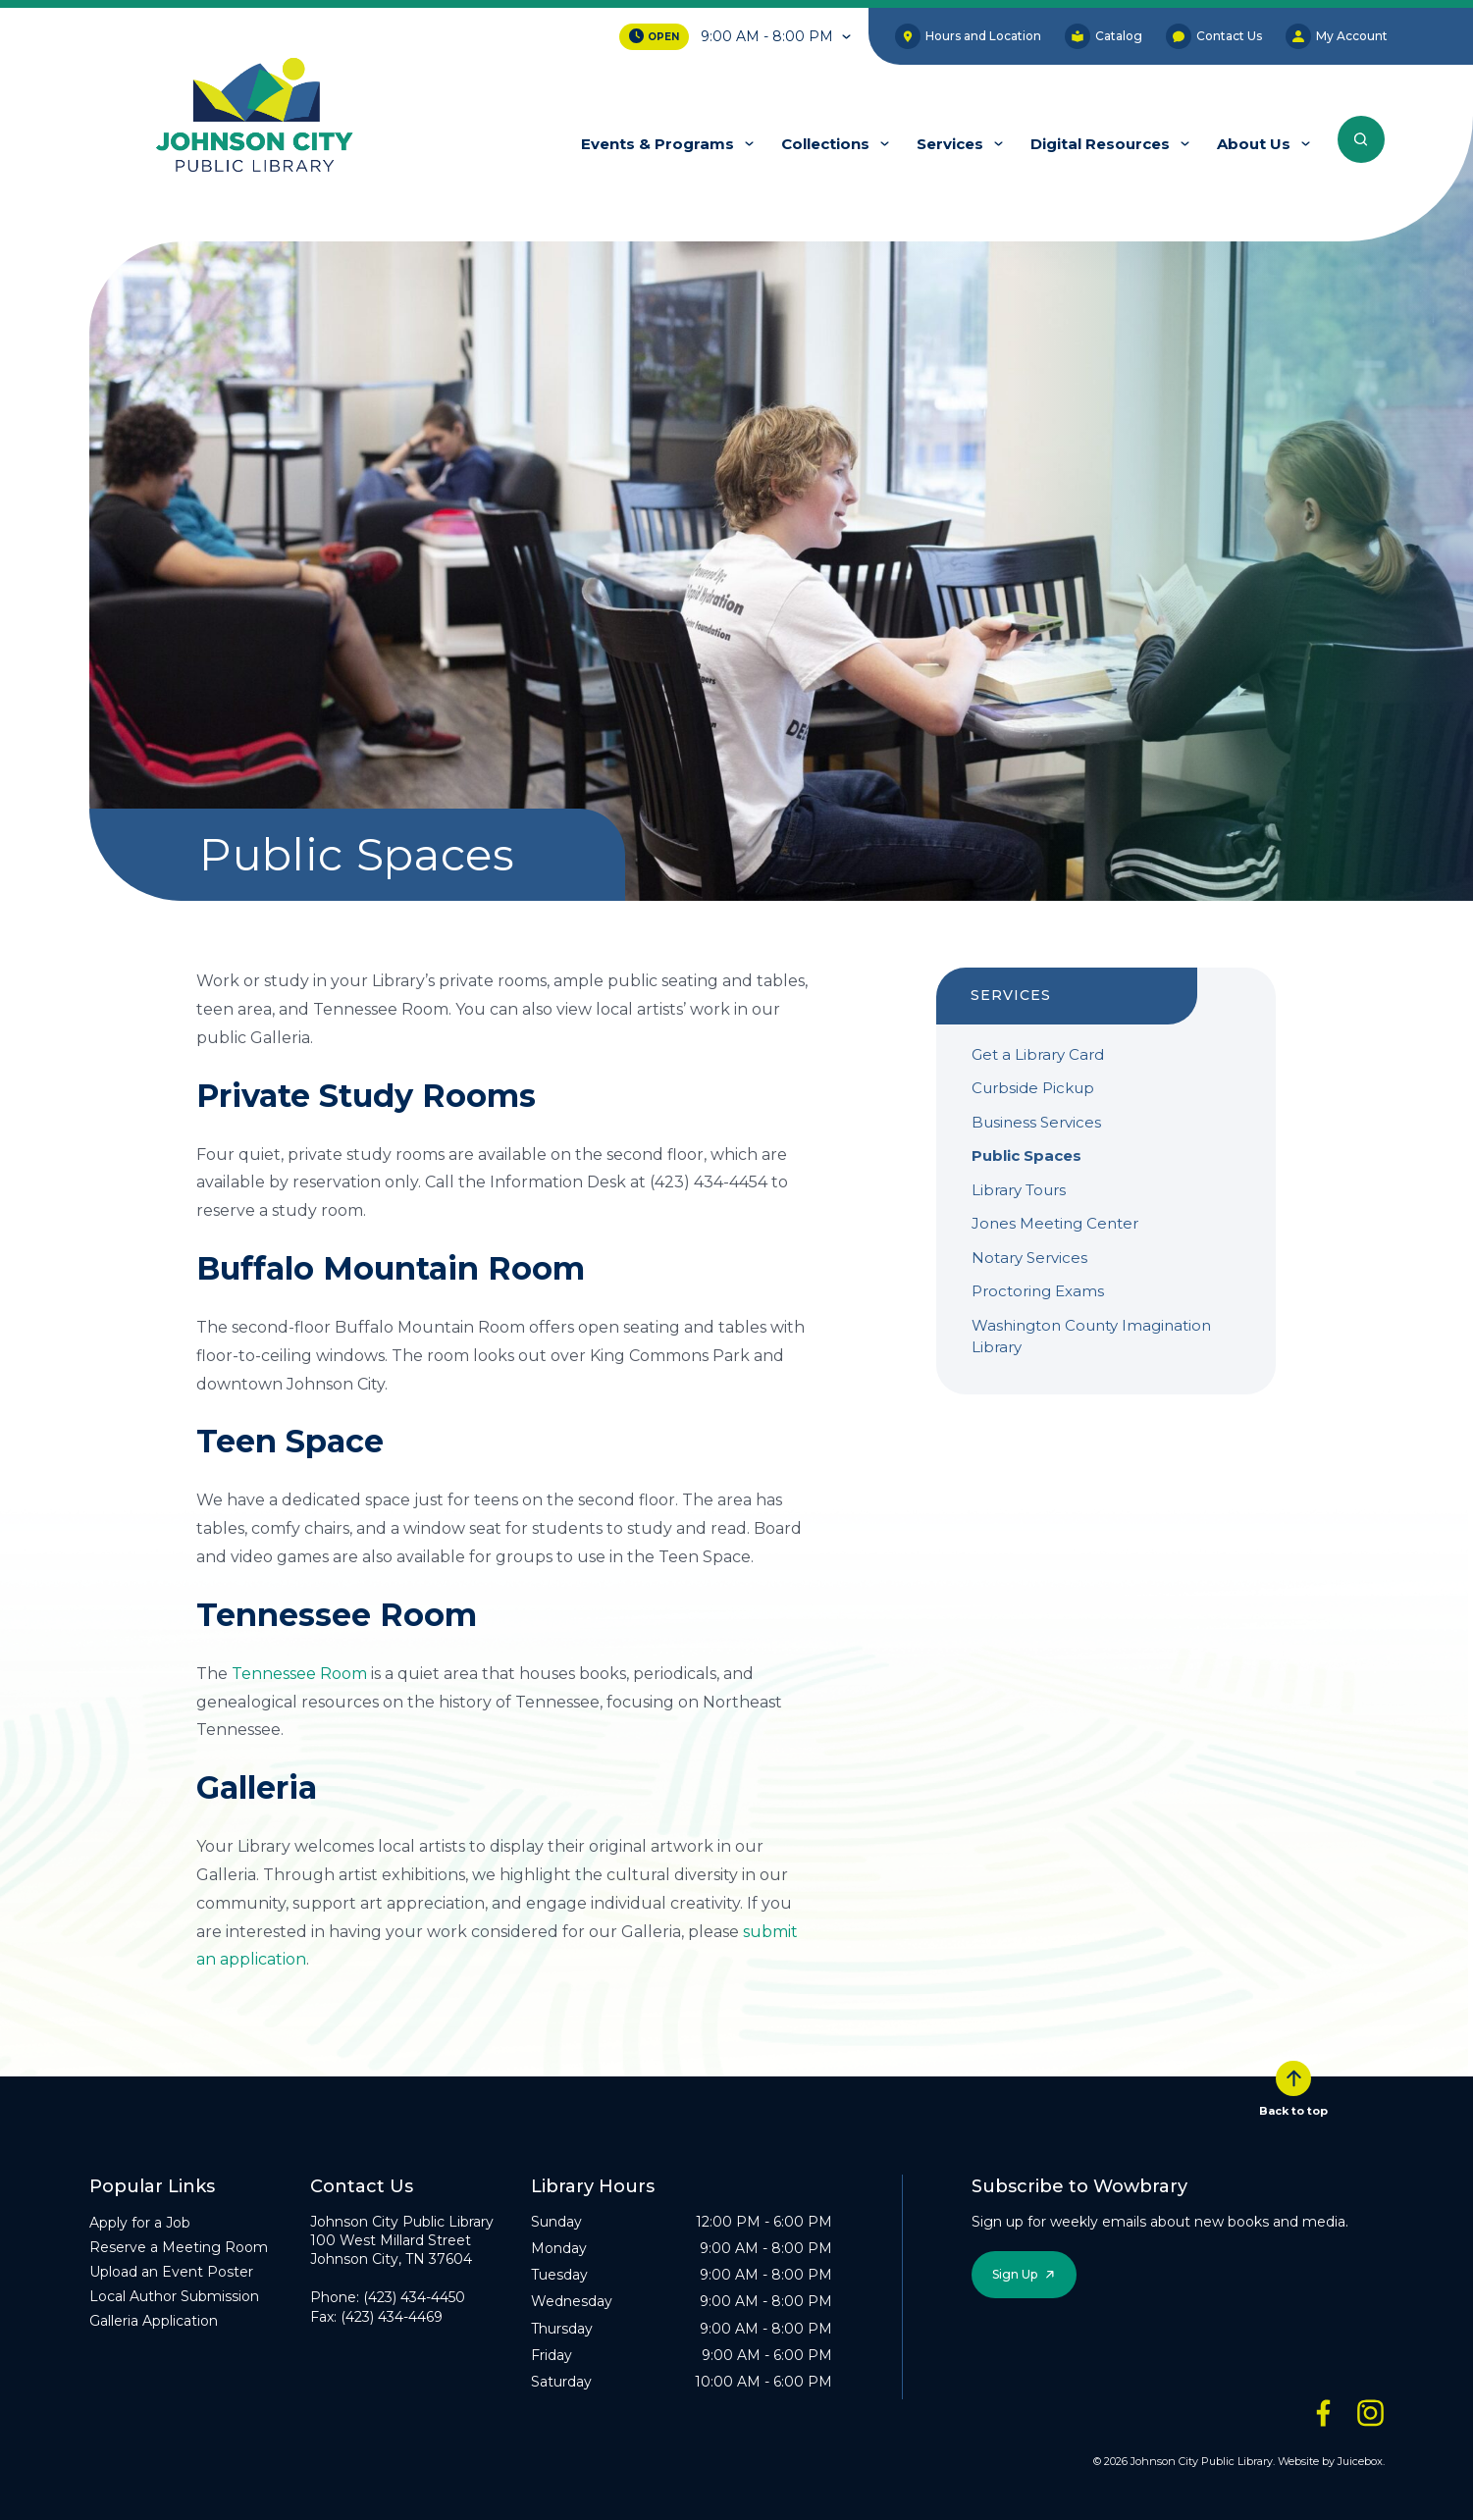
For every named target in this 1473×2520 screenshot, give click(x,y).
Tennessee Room (299, 1673)
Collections (825, 143)
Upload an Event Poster (171, 2272)
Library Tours (1019, 1190)
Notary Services (1029, 1257)
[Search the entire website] (1361, 139)
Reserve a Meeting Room (178, 2247)
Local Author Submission (174, 2296)
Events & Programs (657, 143)
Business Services (1036, 1122)
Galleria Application (153, 2321)
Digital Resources (1100, 143)
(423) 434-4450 (414, 2297)
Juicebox (1360, 2461)
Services (950, 143)
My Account (1337, 36)
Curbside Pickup (1033, 1087)
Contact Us (1214, 36)
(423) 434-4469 (392, 2317)
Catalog (1103, 36)
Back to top (1293, 2089)
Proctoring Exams (1038, 1291)
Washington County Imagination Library (1091, 1336)
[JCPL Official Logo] (255, 117)
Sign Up (1014, 2274)
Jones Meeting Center (1055, 1223)
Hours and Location (968, 36)
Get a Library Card (1038, 1054)
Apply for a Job (139, 2222)
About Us (1253, 143)
